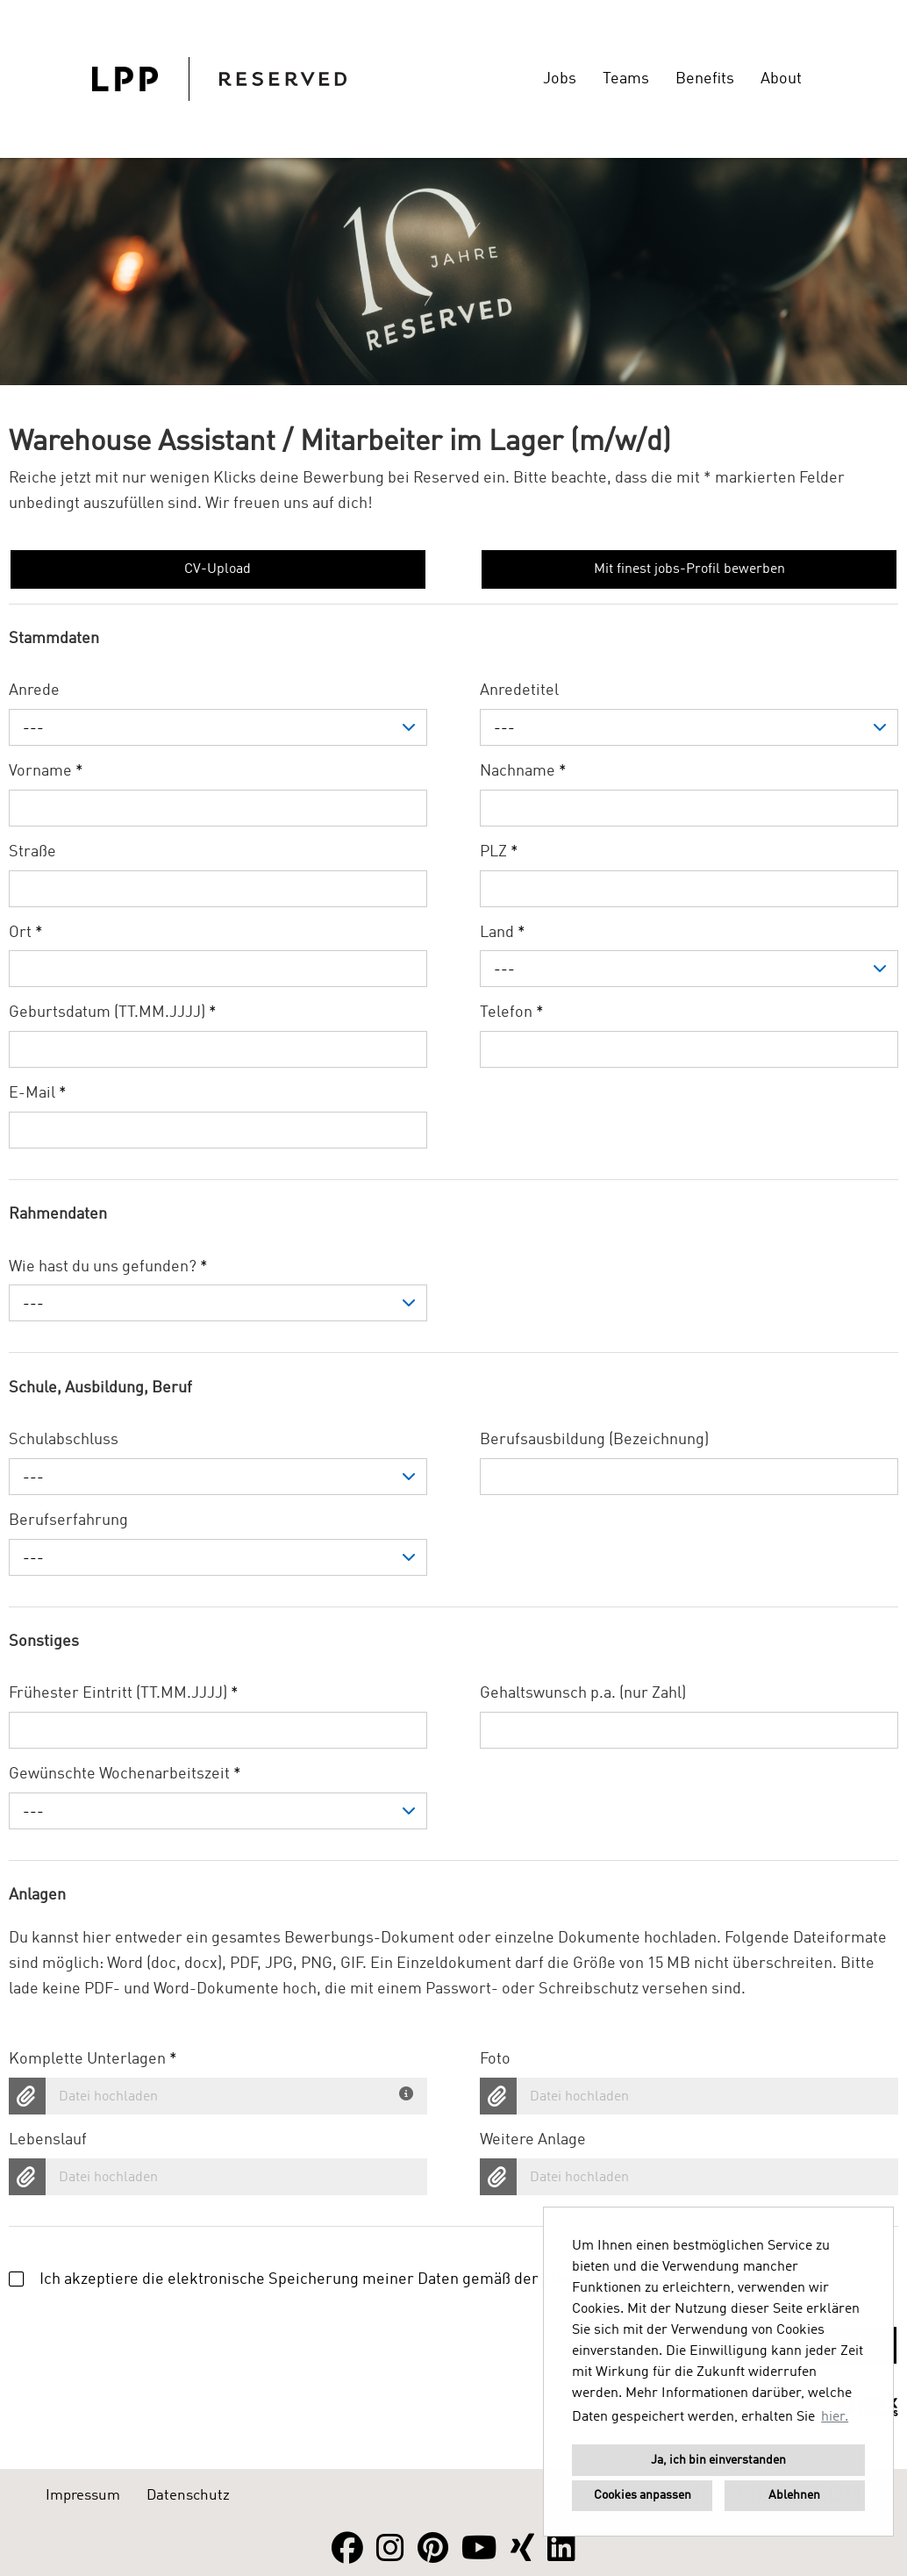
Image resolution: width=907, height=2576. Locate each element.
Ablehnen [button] (794, 2495)
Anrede (34, 690)
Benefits (704, 79)
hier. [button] (834, 2417)
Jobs (559, 79)
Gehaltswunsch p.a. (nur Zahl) (583, 1693)
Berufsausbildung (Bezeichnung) (594, 1440)
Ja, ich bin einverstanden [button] (718, 2460)
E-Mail (38, 1093)
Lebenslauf (48, 2140)
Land (502, 933)
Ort (26, 933)
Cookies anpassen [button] (642, 2495)
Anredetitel (519, 690)
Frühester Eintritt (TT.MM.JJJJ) (124, 1693)
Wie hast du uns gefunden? (108, 1267)
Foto (495, 2059)
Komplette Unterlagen (93, 2059)
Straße (32, 852)
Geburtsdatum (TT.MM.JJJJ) (113, 1012)
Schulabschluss (63, 1440)
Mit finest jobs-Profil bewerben (689, 569)
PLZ (499, 852)
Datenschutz (188, 2495)
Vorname (46, 771)
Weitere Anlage (533, 2140)
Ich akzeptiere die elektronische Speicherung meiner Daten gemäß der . (366, 2279)
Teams (626, 79)
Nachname (523, 771)
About (781, 79)
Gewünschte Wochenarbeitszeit (125, 1774)
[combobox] (218, 727)
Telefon (512, 1012)
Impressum (83, 2495)
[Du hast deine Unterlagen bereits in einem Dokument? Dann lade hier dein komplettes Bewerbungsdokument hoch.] (408, 2089)
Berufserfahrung (68, 1520)
